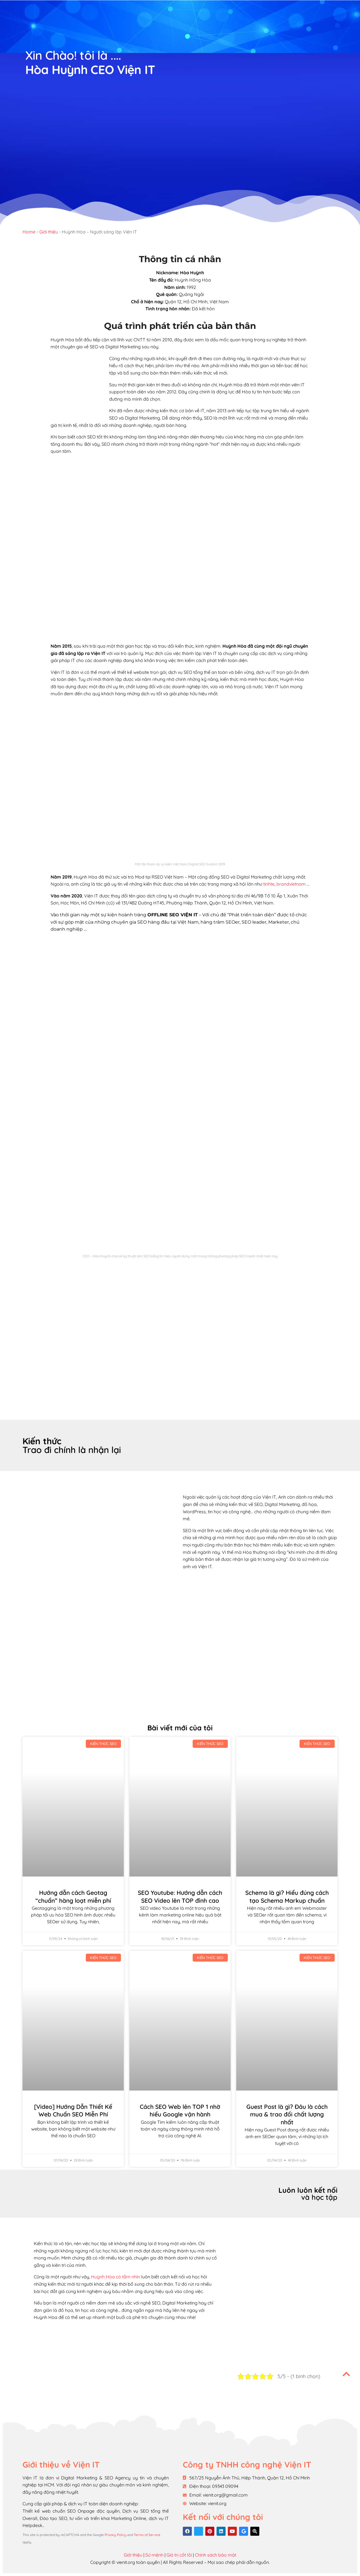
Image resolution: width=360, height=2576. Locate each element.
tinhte (268, 884)
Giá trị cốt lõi (179, 2555)
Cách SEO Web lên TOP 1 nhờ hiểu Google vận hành (180, 2110)
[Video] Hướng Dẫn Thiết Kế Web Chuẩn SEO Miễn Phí (73, 2110)
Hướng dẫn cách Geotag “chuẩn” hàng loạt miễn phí (73, 1896)
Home (28, 232)
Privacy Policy (115, 2535)
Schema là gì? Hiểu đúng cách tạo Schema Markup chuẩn (287, 1896)
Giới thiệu (48, 232)
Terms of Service (147, 2535)
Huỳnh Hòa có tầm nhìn (115, 2276)
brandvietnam (291, 884)
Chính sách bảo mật (215, 2555)
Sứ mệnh (154, 2555)
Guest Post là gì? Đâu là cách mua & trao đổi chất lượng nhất (287, 2114)
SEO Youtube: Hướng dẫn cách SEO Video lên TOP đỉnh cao (180, 1896)
